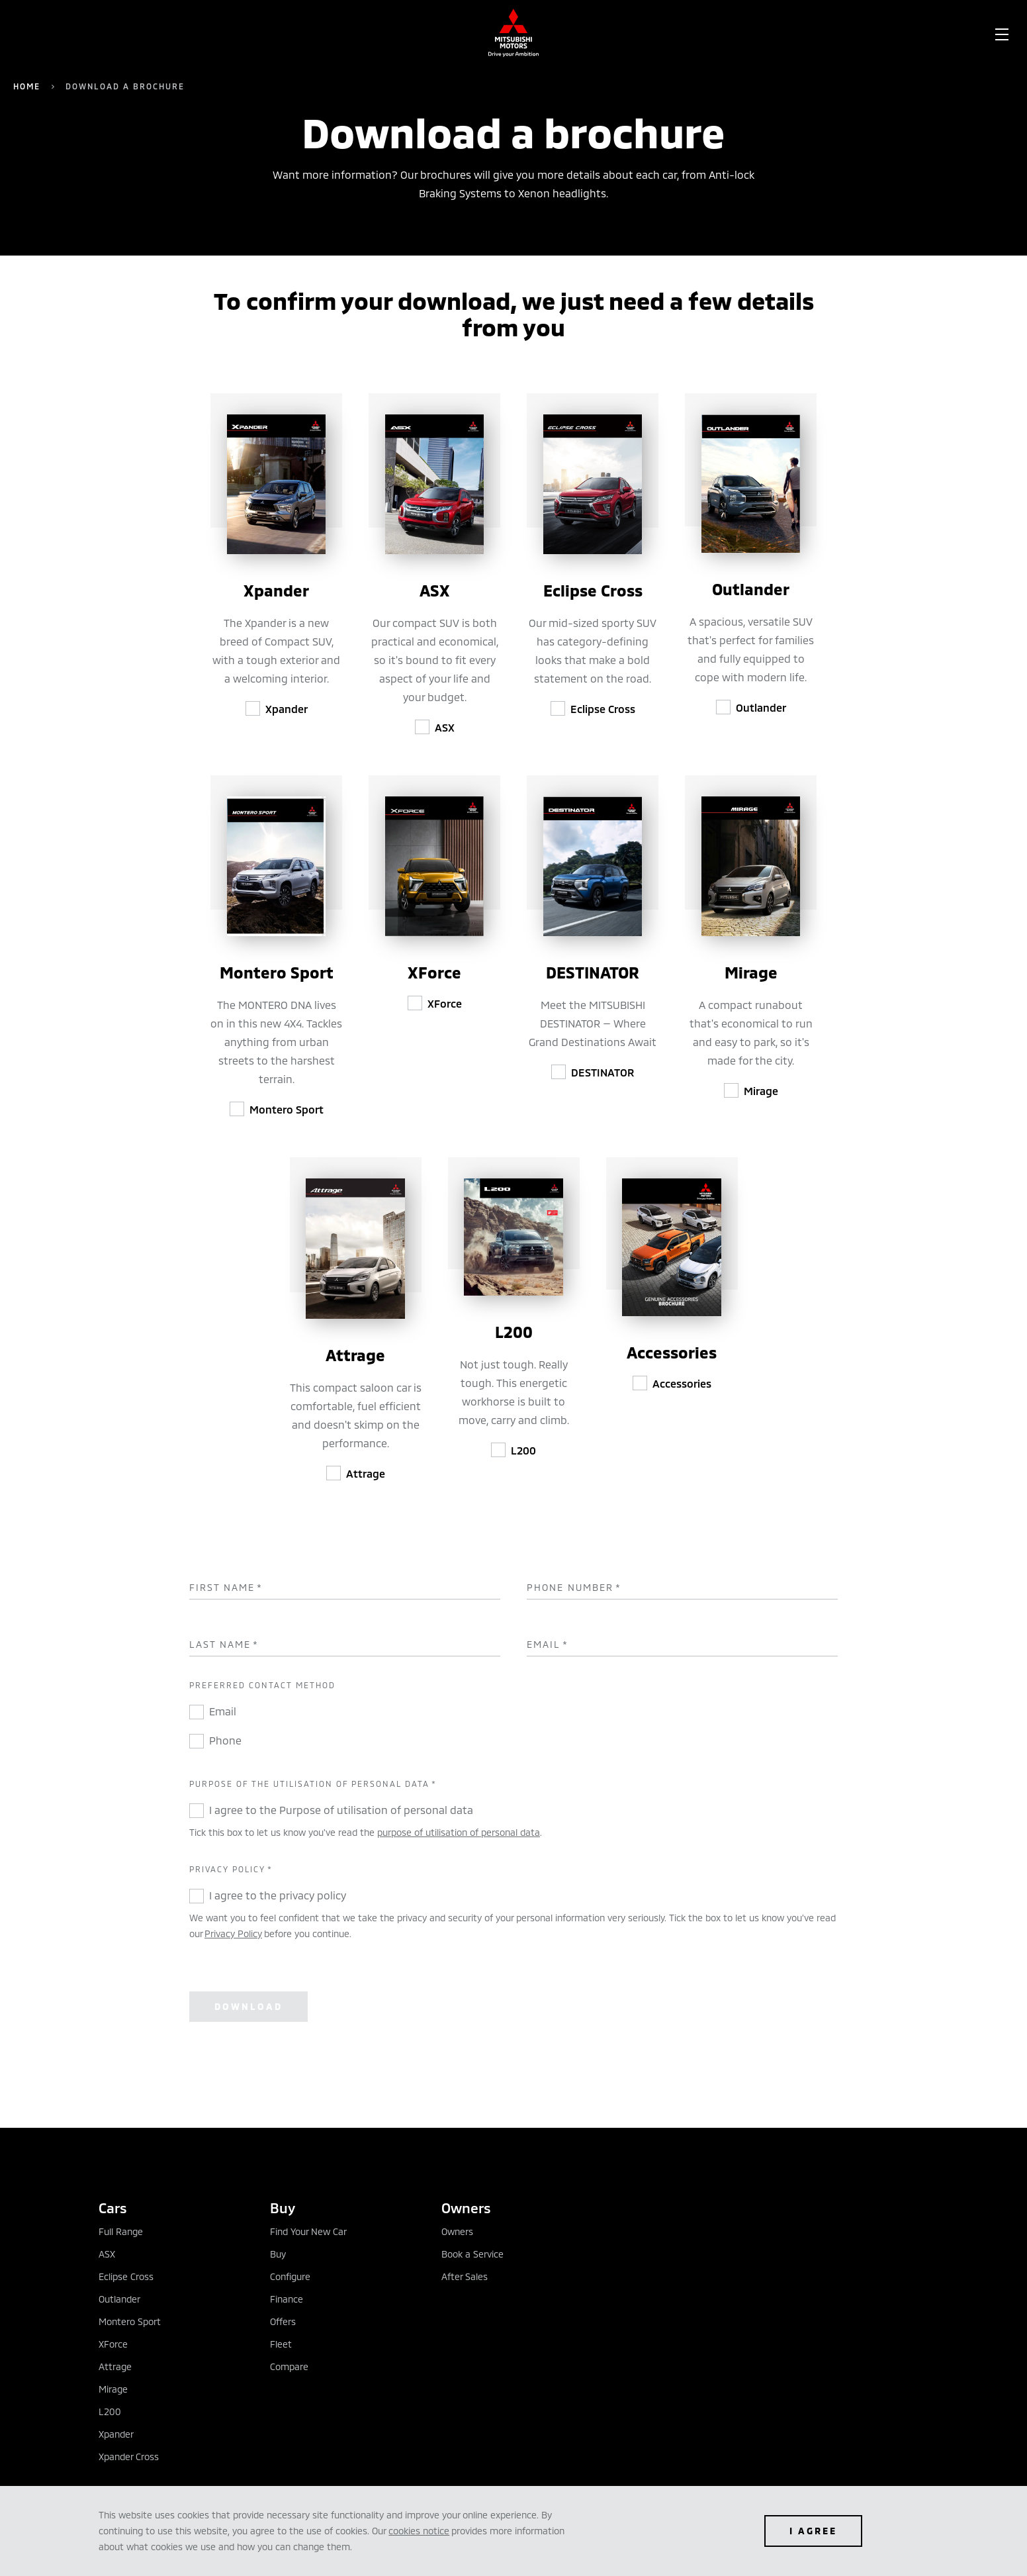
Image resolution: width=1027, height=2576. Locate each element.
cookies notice (418, 2530)
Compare (289, 2366)
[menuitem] (116, 33)
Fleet (281, 2344)
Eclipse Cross (602, 708)
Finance (286, 2299)
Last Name (224, 1644)
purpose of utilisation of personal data (458, 1832)
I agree (813, 2530)
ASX (445, 727)
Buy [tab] (282, 2207)
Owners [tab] (466, 2207)
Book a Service (472, 2254)
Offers (283, 2321)
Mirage (761, 1090)
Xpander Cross (129, 2456)
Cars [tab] (113, 2207)
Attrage (365, 1473)
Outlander (761, 707)
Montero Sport (286, 1109)
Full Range (121, 2231)
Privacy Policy (233, 1933)
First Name (226, 1587)
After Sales (464, 2276)
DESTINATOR (602, 1072)
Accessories (681, 1383)
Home (26, 86)
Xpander (286, 708)
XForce (444, 1003)
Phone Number (574, 1587)
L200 (523, 1450)
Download (248, 2006)
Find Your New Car (308, 2231)
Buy (278, 2254)
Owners (457, 2231)
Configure (290, 2276)
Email (547, 1644)
